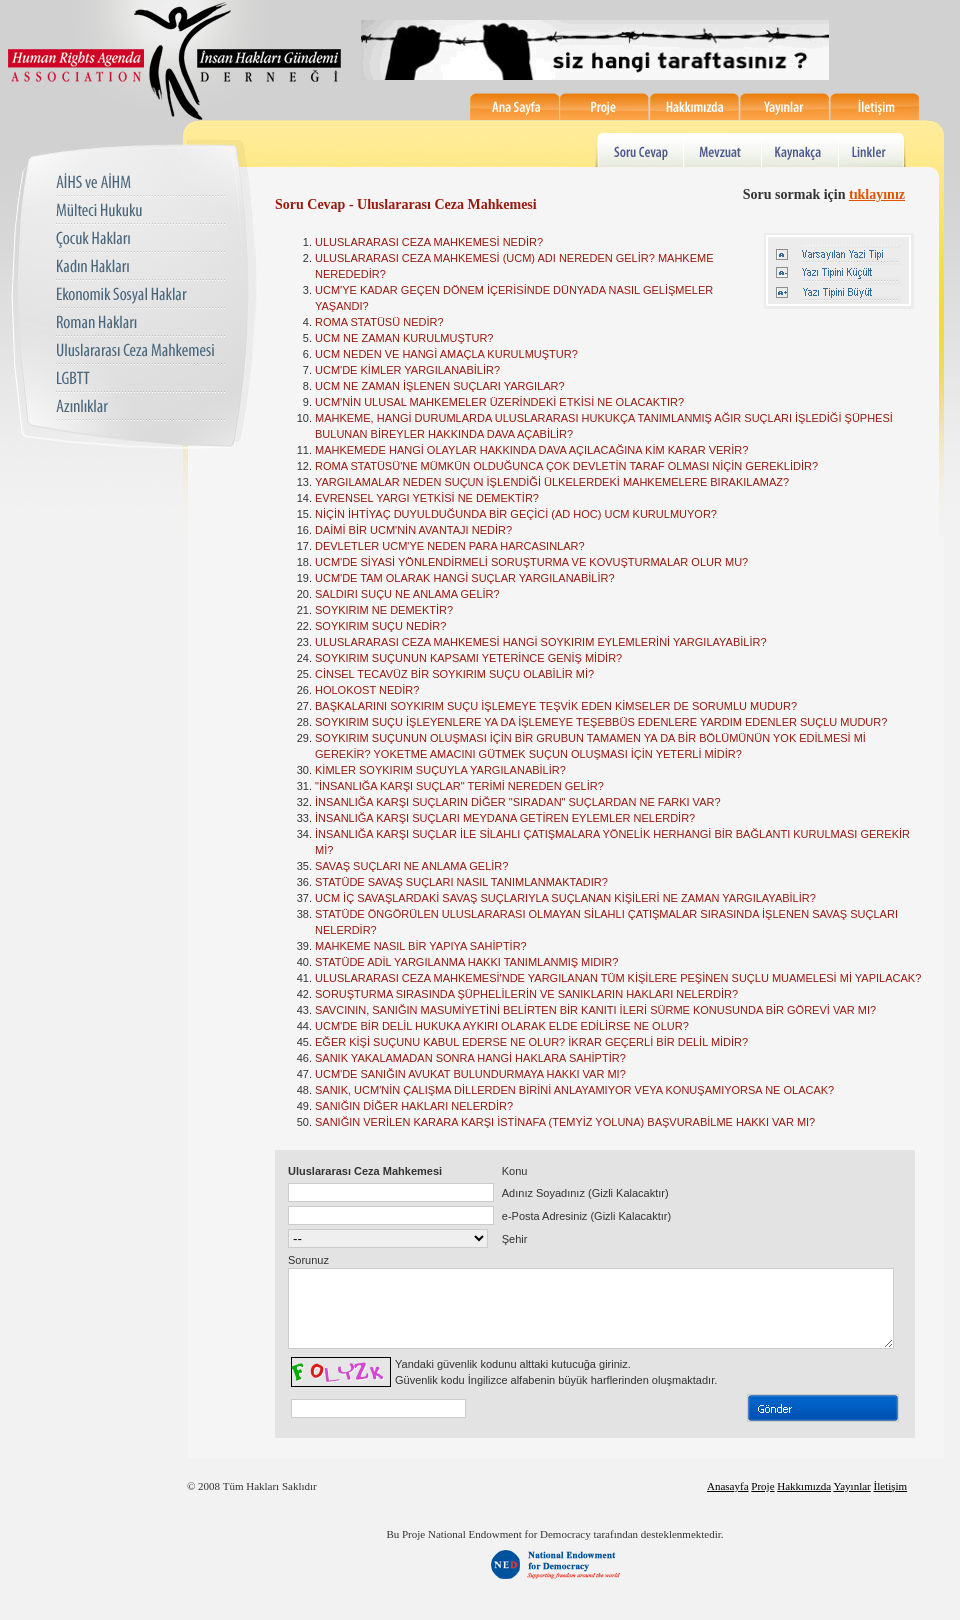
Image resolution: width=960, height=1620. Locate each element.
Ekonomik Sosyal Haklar (140, 295)
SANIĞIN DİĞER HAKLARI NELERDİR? (414, 1106)
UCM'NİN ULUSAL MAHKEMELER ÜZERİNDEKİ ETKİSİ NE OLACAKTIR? (499, 402)
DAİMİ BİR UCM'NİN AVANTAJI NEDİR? (413, 530)
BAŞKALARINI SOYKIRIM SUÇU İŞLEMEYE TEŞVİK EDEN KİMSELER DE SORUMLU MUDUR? (556, 706)
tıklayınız (877, 194)
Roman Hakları (140, 323)
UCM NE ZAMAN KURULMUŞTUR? (404, 338)
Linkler (874, 149)
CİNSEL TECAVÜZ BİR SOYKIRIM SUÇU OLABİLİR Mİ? (454, 674)
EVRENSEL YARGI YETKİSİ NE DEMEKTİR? (427, 498)
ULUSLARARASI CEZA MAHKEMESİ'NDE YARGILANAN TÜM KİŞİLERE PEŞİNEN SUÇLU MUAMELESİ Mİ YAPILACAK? (618, 978)
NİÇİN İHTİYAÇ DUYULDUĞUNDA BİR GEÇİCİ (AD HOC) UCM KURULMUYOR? (516, 514)
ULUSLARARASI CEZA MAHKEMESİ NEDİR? (429, 242)
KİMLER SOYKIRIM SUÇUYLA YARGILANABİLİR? (440, 770)
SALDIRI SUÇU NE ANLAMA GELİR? (407, 594)
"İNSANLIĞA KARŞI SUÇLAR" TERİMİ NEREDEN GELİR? (459, 786)
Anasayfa (728, 1501)
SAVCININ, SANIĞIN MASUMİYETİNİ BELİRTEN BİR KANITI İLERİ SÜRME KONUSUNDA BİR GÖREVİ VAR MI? (595, 1010)
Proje (605, 106)
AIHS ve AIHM (140, 183)
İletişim (875, 106)
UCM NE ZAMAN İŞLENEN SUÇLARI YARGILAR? (440, 386)
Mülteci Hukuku (140, 211)
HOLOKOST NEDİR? (367, 690)
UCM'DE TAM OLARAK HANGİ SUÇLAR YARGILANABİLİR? (465, 578)
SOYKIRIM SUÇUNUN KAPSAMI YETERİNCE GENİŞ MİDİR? (468, 658)
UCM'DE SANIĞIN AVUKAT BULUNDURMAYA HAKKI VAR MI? (470, 1074)
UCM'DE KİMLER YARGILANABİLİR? (407, 370)
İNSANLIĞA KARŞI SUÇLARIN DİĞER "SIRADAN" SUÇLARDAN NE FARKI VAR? (518, 802)
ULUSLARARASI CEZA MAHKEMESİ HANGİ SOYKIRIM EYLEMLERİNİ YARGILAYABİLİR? (541, 642)
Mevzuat (723, 149)
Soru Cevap (639, 149)
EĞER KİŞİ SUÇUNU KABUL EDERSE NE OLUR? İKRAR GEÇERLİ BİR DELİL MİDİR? (531, 1042)
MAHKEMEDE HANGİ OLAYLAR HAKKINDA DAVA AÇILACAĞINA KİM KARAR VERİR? (531, 450)
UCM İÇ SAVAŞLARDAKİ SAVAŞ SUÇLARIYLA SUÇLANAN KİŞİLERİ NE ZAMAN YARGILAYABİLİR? (565, 898)
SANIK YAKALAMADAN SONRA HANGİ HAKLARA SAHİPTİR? (470, 1058)
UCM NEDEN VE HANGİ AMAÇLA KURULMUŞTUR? (446, 354)
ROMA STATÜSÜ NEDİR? (379, 322)
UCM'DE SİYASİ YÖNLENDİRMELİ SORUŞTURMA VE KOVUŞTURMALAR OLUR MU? (531, 562)
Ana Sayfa (515, 106)
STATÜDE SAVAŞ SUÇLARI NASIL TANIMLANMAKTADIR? (461, 882)
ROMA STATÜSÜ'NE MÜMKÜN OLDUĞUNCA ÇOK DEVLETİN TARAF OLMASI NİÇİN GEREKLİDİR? (566, 466)
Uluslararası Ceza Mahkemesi (140, 351)
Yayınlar (785, 106)
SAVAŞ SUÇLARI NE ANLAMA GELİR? (411, 866)
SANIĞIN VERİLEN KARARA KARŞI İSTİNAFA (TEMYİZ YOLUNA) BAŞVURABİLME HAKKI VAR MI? (565, 1122)
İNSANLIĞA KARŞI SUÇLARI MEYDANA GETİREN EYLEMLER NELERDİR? (505, 818)
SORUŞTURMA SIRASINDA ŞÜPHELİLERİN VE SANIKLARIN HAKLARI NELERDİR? (526, 994)
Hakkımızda (695, 106)
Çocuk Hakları (140, 239)
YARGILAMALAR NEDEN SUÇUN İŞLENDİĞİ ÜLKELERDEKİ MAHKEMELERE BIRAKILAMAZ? (552, 482)
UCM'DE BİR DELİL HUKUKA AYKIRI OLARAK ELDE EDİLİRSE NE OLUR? (502, 1026)
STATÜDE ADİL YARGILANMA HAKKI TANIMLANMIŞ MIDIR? (466, 962)
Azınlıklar (140, 407)
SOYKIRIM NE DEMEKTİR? (384, 610)
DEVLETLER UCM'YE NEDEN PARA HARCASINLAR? (450, 546)
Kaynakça (802, 149)
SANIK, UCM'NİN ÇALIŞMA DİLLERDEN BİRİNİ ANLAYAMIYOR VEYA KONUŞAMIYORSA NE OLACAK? (574, 1090)
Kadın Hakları (140, 267)
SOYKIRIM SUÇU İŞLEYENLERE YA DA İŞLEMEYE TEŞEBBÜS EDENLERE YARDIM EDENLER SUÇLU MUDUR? (601, 722)
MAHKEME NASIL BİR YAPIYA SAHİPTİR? (421, 946)
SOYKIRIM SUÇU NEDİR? (380, 626)
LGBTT (140, 379)
